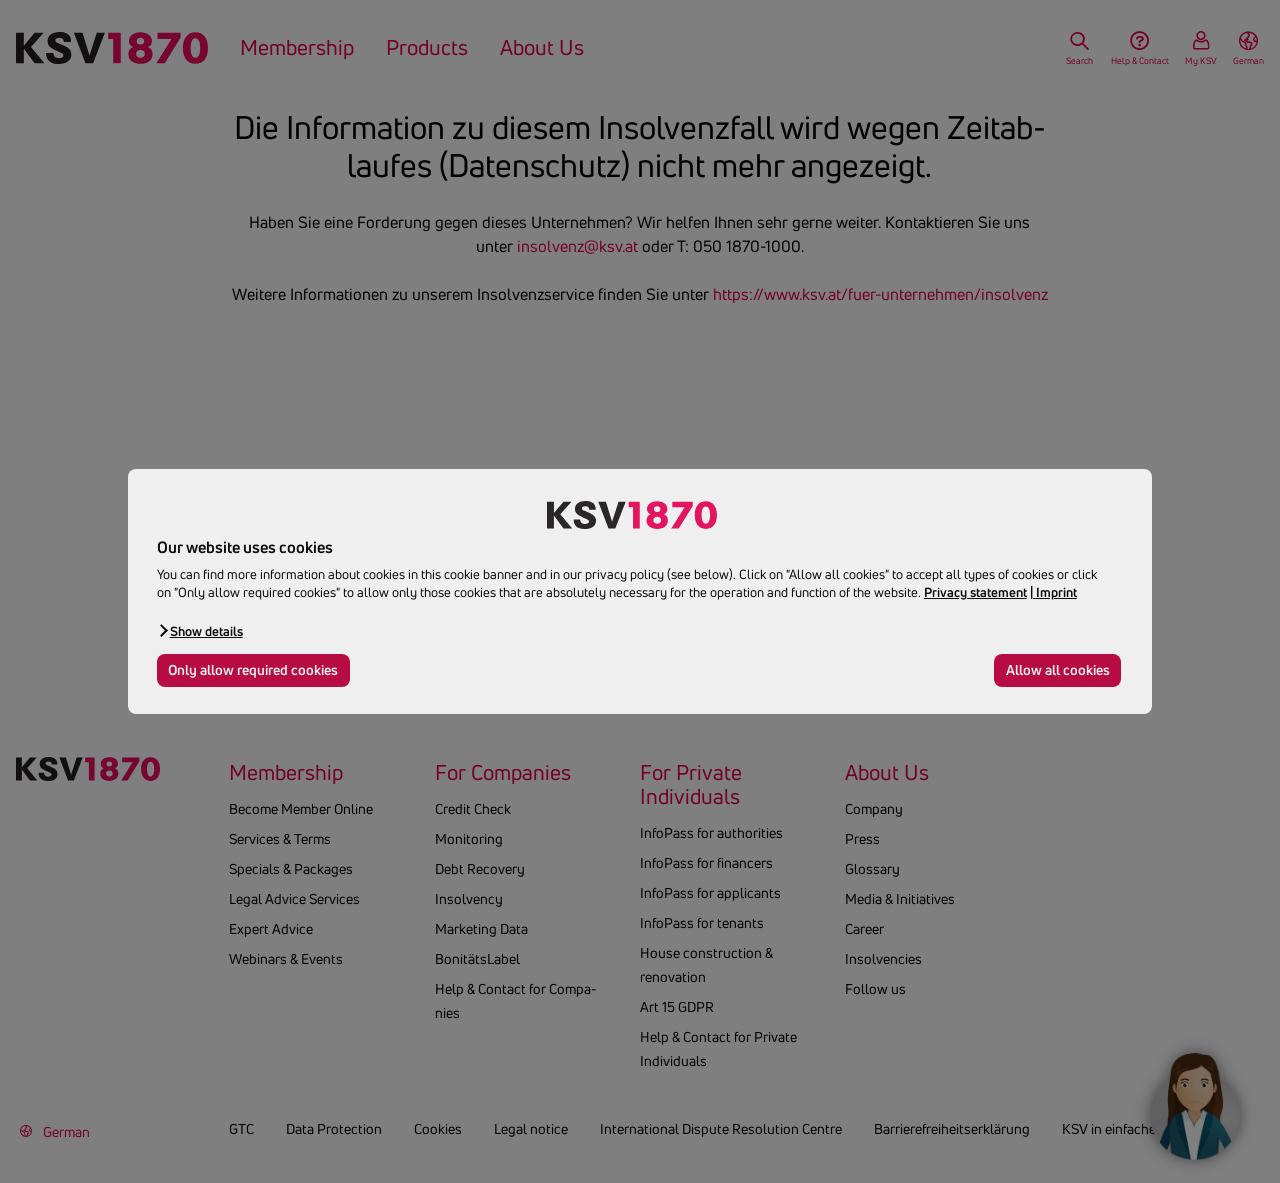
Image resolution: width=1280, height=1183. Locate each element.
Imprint (1056, 592)
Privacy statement (975, 592)
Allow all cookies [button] (1058, 670)
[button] (200, 630)
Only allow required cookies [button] (253, 670)
